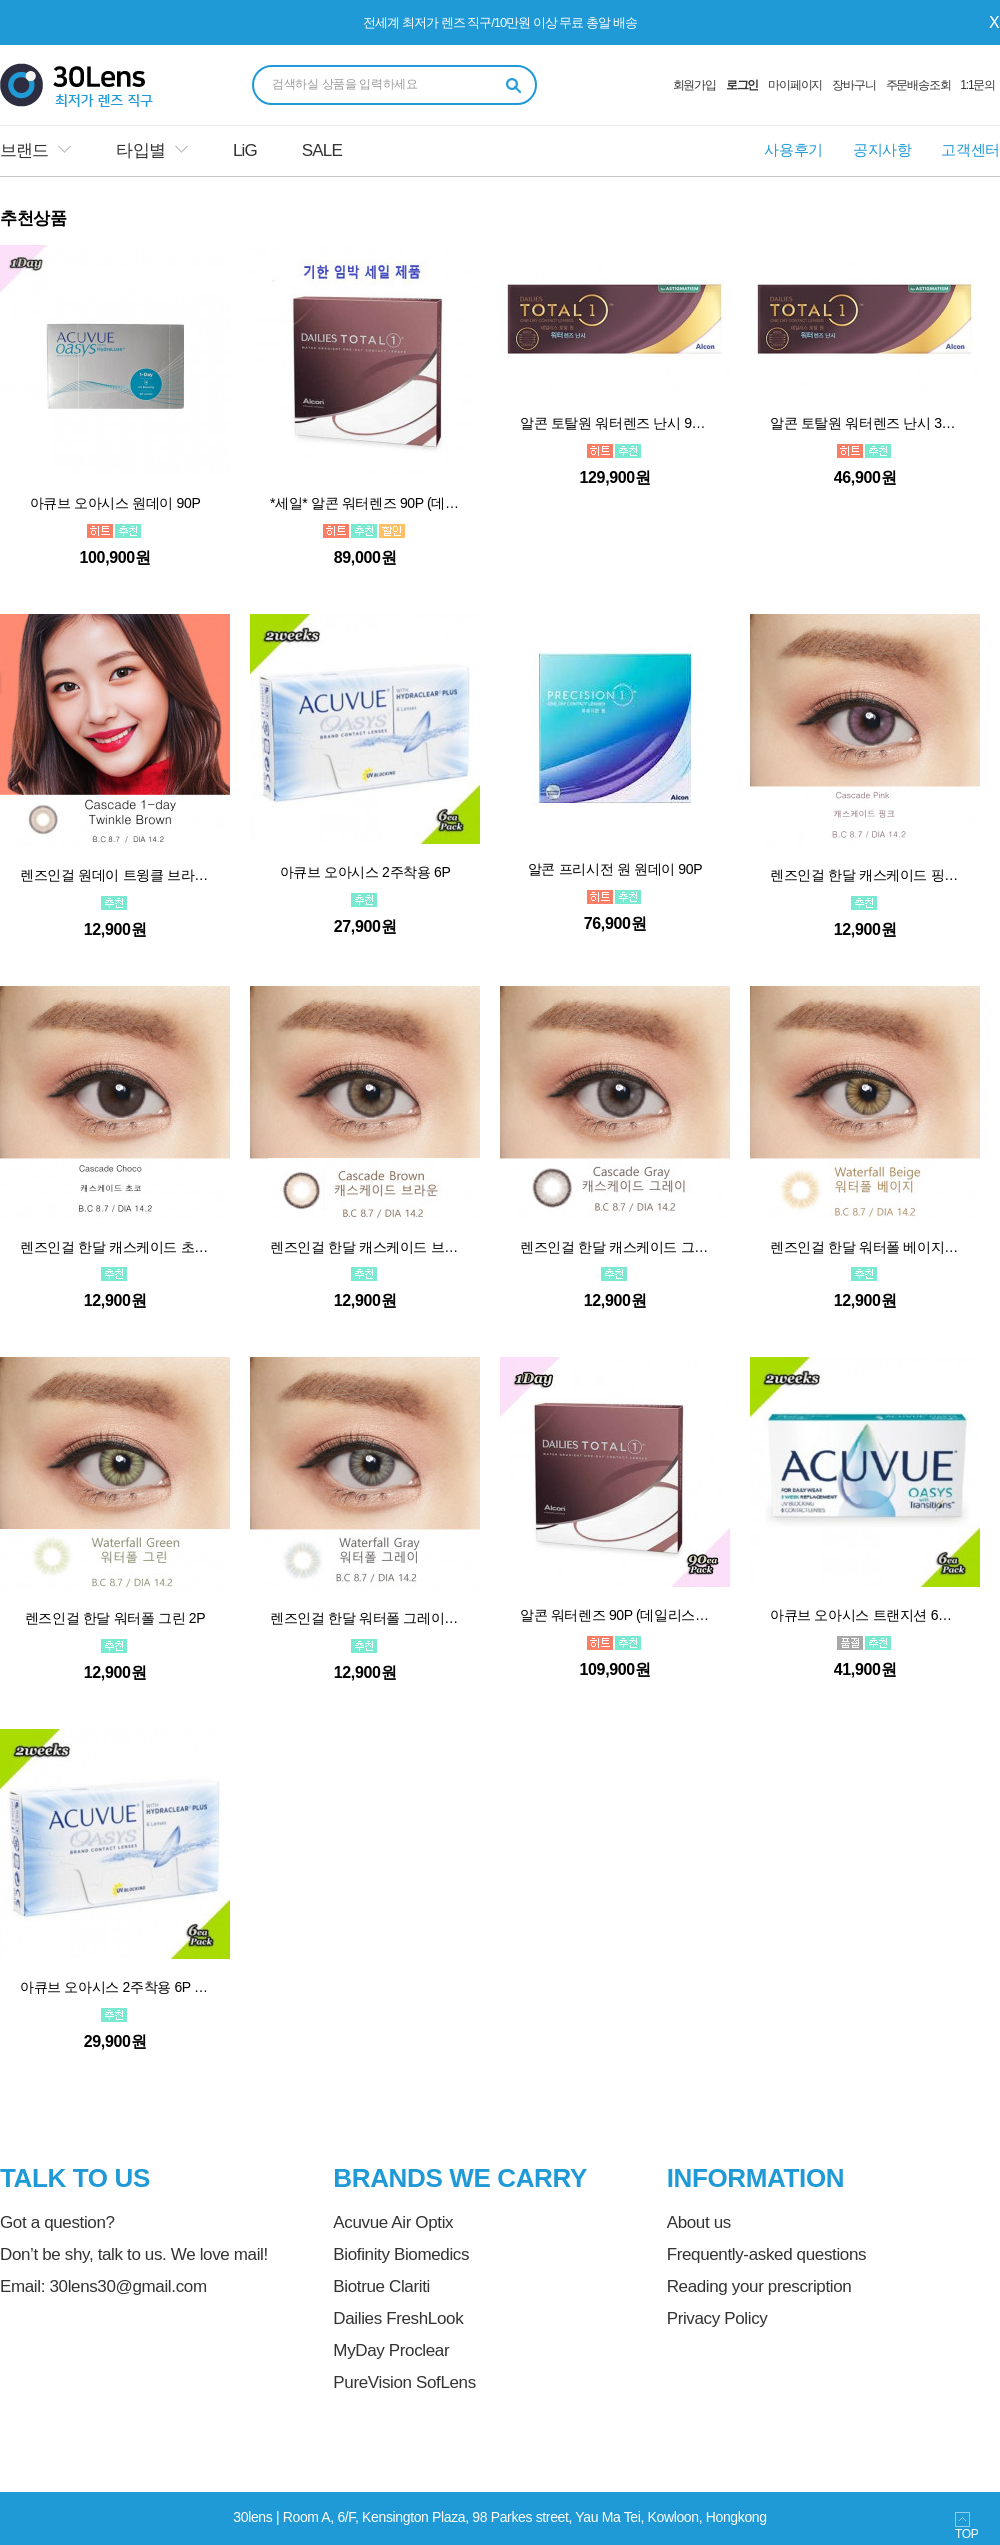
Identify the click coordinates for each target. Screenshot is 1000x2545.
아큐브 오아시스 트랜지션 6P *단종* (865, 1615)
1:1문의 (977, 85)
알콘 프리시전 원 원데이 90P (615, 869)
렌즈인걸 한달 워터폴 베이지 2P (865, 1247)
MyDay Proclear (391, 2350)
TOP (966, 2526)
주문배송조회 (918, 85)
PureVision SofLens (404, 2382)
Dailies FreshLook (398, 2318)
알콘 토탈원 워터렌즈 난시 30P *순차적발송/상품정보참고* (865, 423)
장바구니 (853, 85)
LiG (245, 150)
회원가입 (694, 85)
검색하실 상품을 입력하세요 (345, 84)
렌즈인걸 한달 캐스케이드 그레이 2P (615, 1247)
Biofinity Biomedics (401, 2254)
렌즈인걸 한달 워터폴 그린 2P (115, 1618)
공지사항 (882, 149)
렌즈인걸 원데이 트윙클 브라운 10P (115, 875)
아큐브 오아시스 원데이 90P (115, 503)
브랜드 (24, 150)
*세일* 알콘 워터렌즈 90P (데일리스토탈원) (365, 503)
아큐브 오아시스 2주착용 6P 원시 (115, 1987)
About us (699, 2222)
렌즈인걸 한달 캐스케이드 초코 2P (115, 1247)
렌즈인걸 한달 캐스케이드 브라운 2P (365, 1247)
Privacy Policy (717, 2318)
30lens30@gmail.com (127, 2286)
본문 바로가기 (0, 0)
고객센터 (970, 149)
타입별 (140, 150)
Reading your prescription (759, 2286)
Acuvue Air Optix (393, 2222)
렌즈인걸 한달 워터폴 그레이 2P (365, 1618)
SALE (322, 150)
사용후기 (793, 149)
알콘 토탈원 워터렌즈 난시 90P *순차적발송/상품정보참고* (615, 423)
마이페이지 (795, 85)
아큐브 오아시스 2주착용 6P (365, 872)
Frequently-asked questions (766, 2254)
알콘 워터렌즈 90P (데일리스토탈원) (615, 1615)
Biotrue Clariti (381, 2286)
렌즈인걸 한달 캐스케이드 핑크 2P (865, 875)
